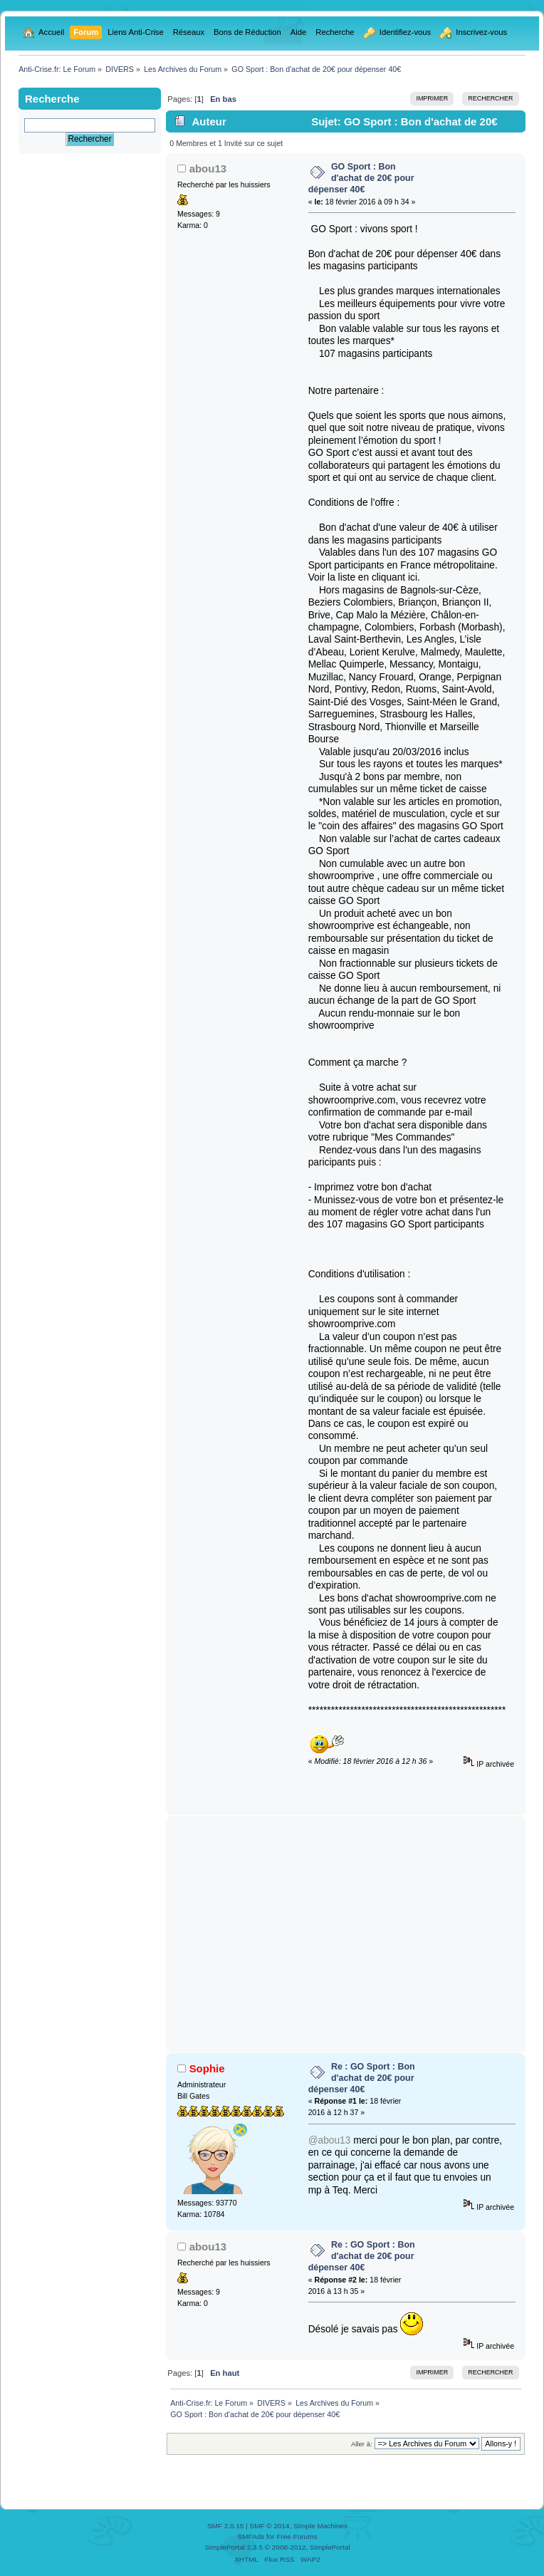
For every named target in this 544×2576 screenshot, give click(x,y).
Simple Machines (320, 2526)
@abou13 (329, 2140)
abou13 (207, 168)
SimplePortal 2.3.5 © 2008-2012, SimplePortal (277, 2547)
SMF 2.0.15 (225, 2526)
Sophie (207, 2068)
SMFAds (251, 2536)
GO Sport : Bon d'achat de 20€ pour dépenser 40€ (361, 178)
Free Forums (296, 2536)
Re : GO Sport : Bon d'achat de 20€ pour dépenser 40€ (361, 2078)
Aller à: (361, 2444)
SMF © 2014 (270, 2526)
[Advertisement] (346, 1934)
